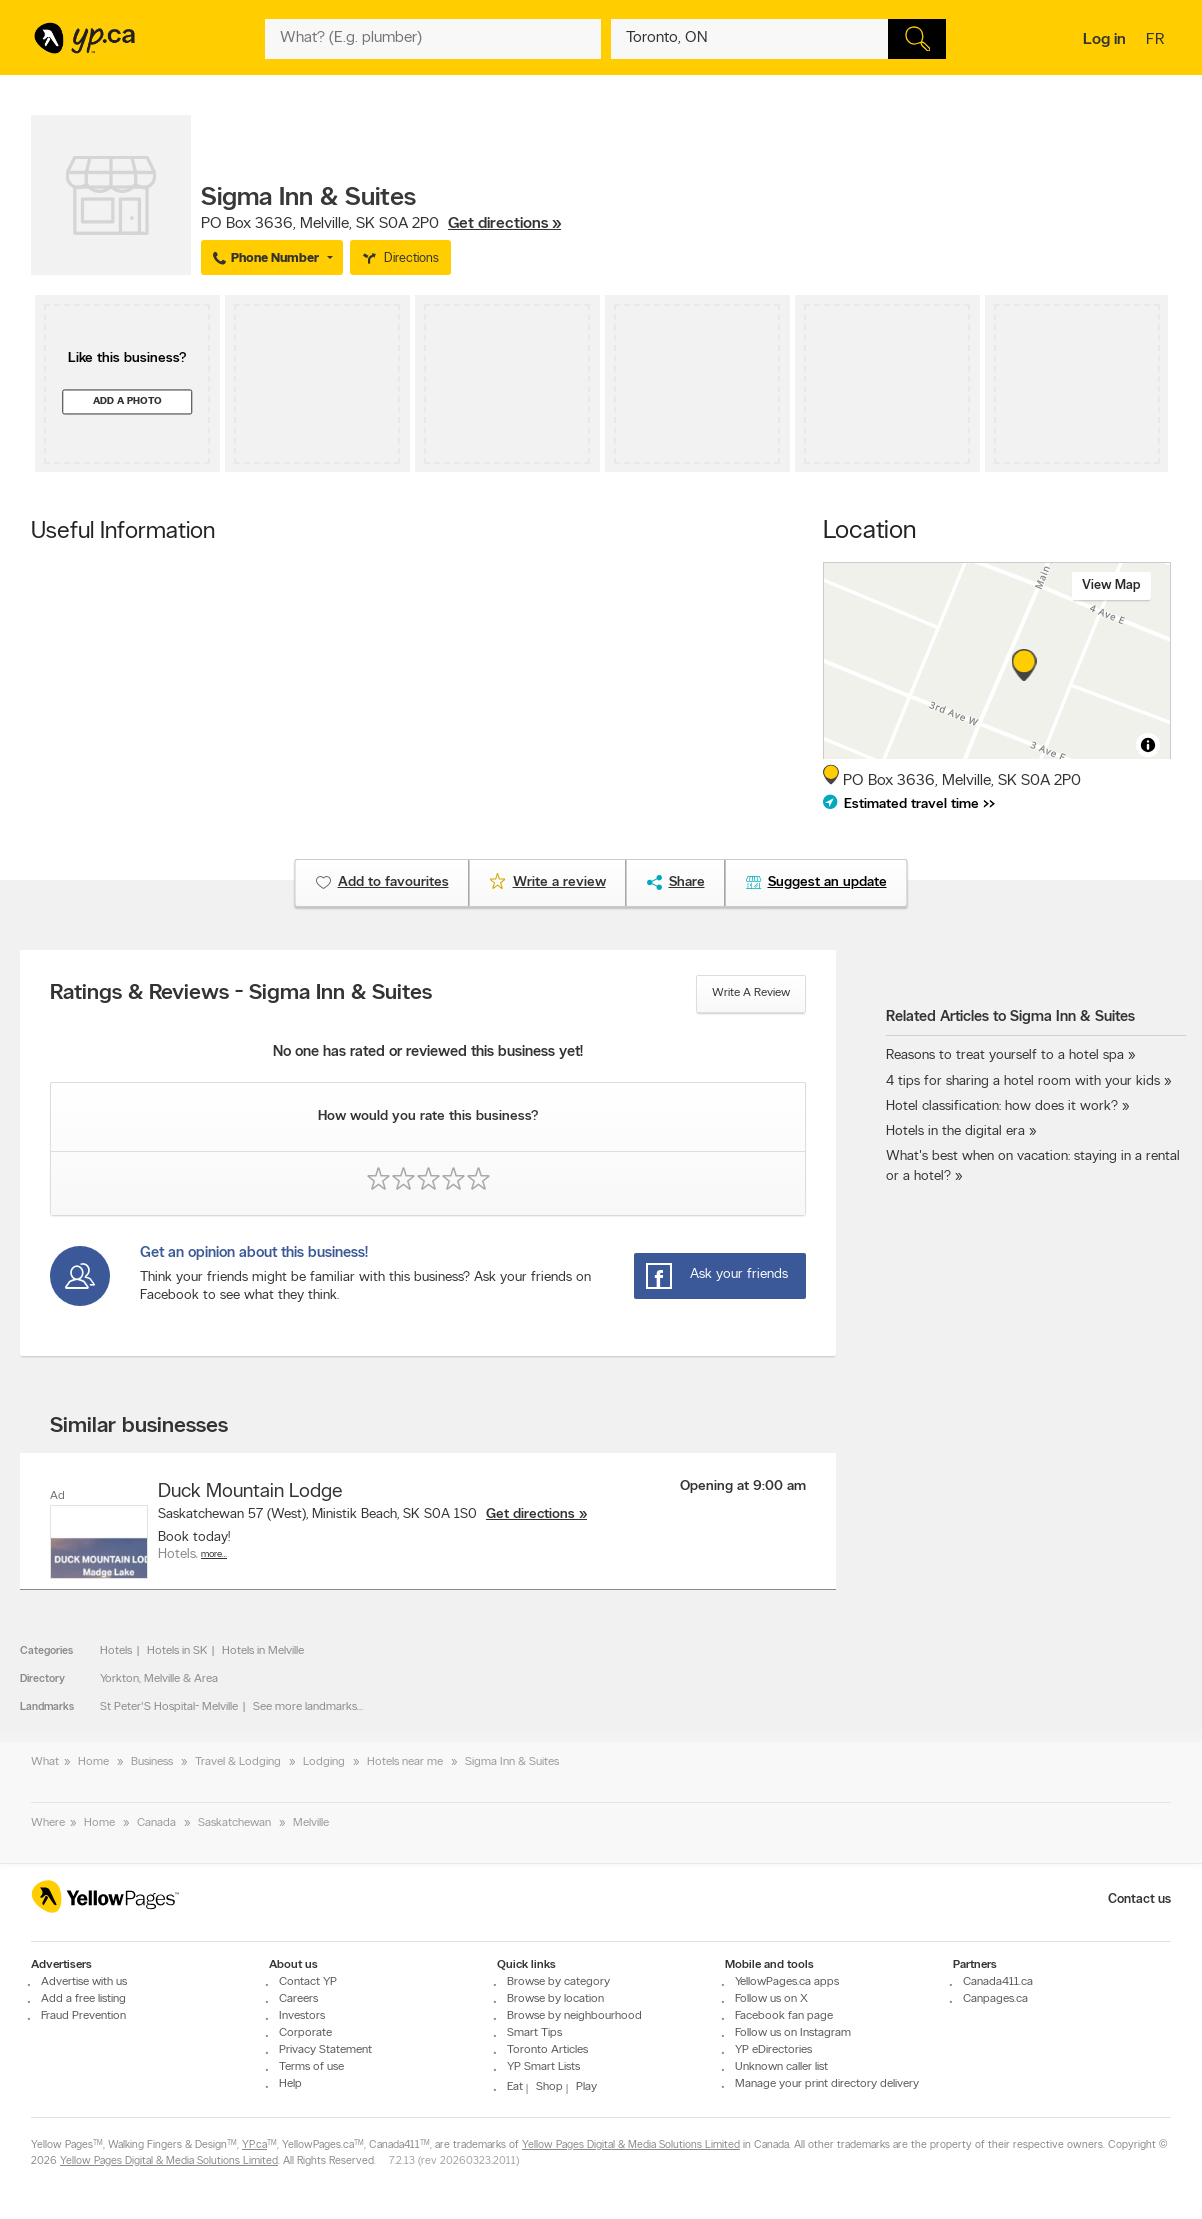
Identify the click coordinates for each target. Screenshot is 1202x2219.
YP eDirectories (773, 2050)
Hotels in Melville (263, 1651)
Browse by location (555, 1999)
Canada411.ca (998, 1982)
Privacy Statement (325, 2050)
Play (586, 2087)
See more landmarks (305, 1707)
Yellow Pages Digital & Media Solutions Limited (631, 2145)
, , (381, 224)
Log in (1104, 40)
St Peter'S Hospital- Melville (169, 1707)
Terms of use (311, 2067)
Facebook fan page (784, 2016)
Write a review (751, 993)
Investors (302, 2016)
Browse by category (558, 1982)
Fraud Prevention (83, 2016)
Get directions (530, 1514)
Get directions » (504, 224)
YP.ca (254, 2145)
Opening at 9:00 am (743, 1486)
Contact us (1139, 1899)
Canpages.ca (995, 1999)
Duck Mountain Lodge (250, 1492)
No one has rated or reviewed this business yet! (428, 1052)
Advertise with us (84, 1982)
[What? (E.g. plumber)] (433, 39)
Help (290, 2084)
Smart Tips (534, 2033)
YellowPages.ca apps (787, 1982)
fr (1157, 41)
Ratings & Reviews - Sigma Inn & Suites (241, 994)
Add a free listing (83, 1999)
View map (1111, 585)
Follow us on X (771, 1999)
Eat (515, 2087)
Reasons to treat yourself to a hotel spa (1005, 1055)
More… (214, 1554)
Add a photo (127, 401)
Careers (298, 1999)
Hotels (116, 1651)
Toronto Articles (547, 2050)
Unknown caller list (781, 2067)
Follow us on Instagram (793, 2033)
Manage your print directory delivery (827, 2084)
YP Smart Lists (543, 2067)
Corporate (305, 2033)
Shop (549, 2087)
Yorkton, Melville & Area (159, 1679)
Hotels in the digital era (955, 1131)
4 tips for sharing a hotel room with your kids (1023, 1081)
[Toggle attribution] (1148, 745)
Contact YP (308, 1982)
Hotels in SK (177, 1651)
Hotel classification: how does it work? (1002, 1106)
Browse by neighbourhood (574, 2016)
